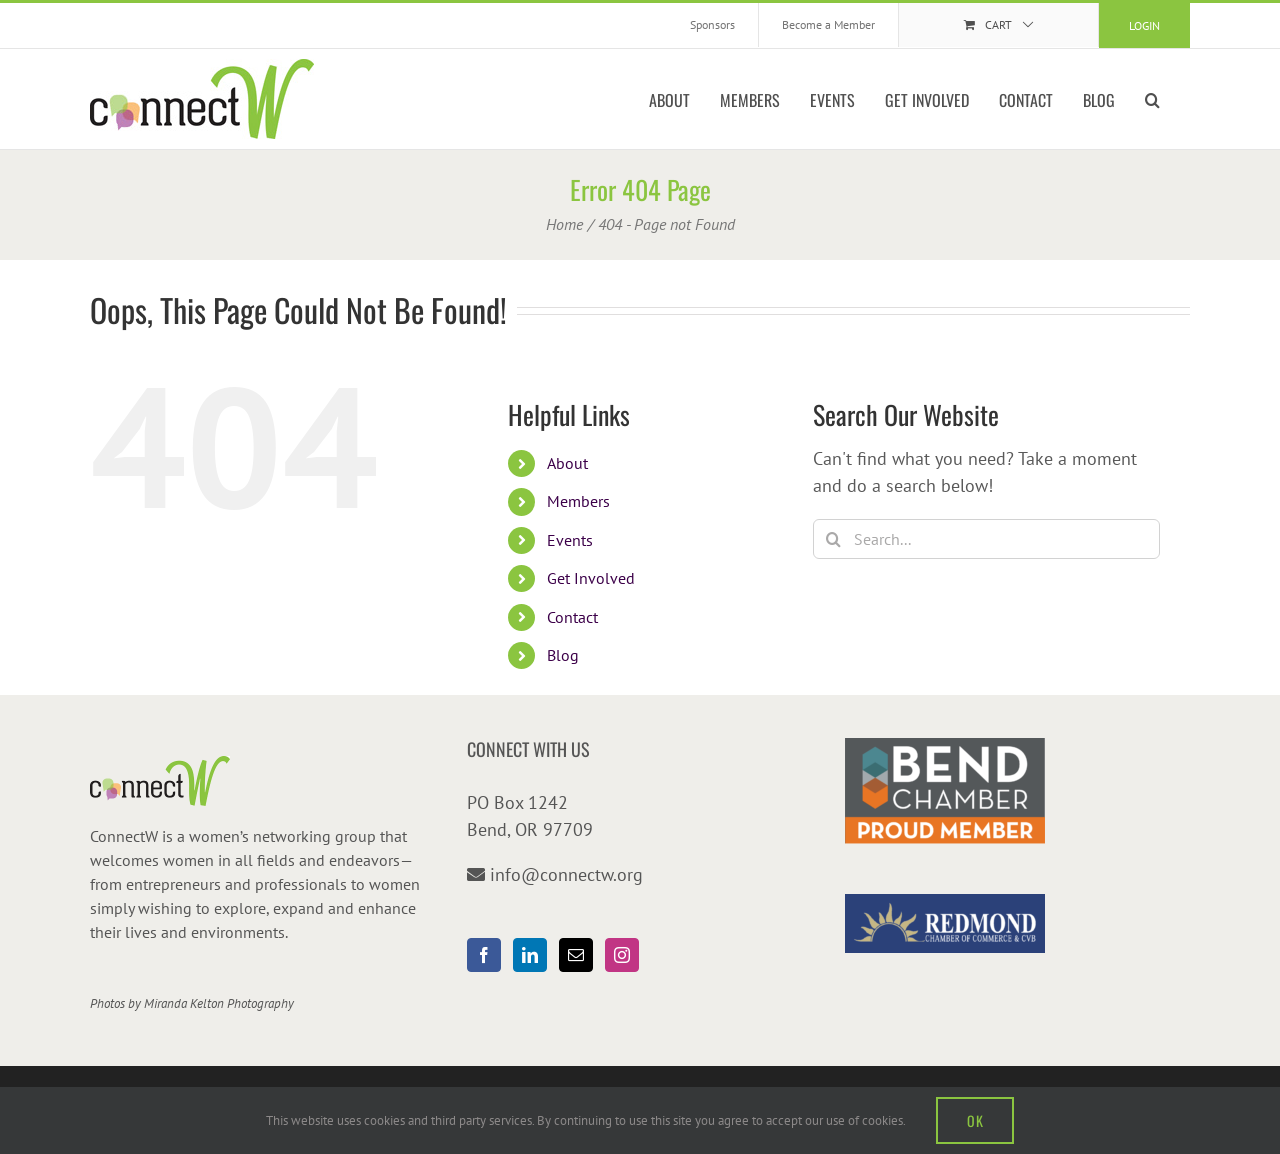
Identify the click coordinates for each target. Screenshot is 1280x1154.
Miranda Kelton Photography (219, 1003)
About (567, 463)
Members (578, 501)
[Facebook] (484, 955)
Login (1144, 25)
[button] (1152, 99)
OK (975, 1120)
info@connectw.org (566, 874)
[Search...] (986, 539)
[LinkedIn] (530, 955)
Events (570, 540)
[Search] (833, 539)
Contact (572, 617)
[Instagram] (622, 955)
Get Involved (591, 578)
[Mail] (576, 955)
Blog (563, 655)
